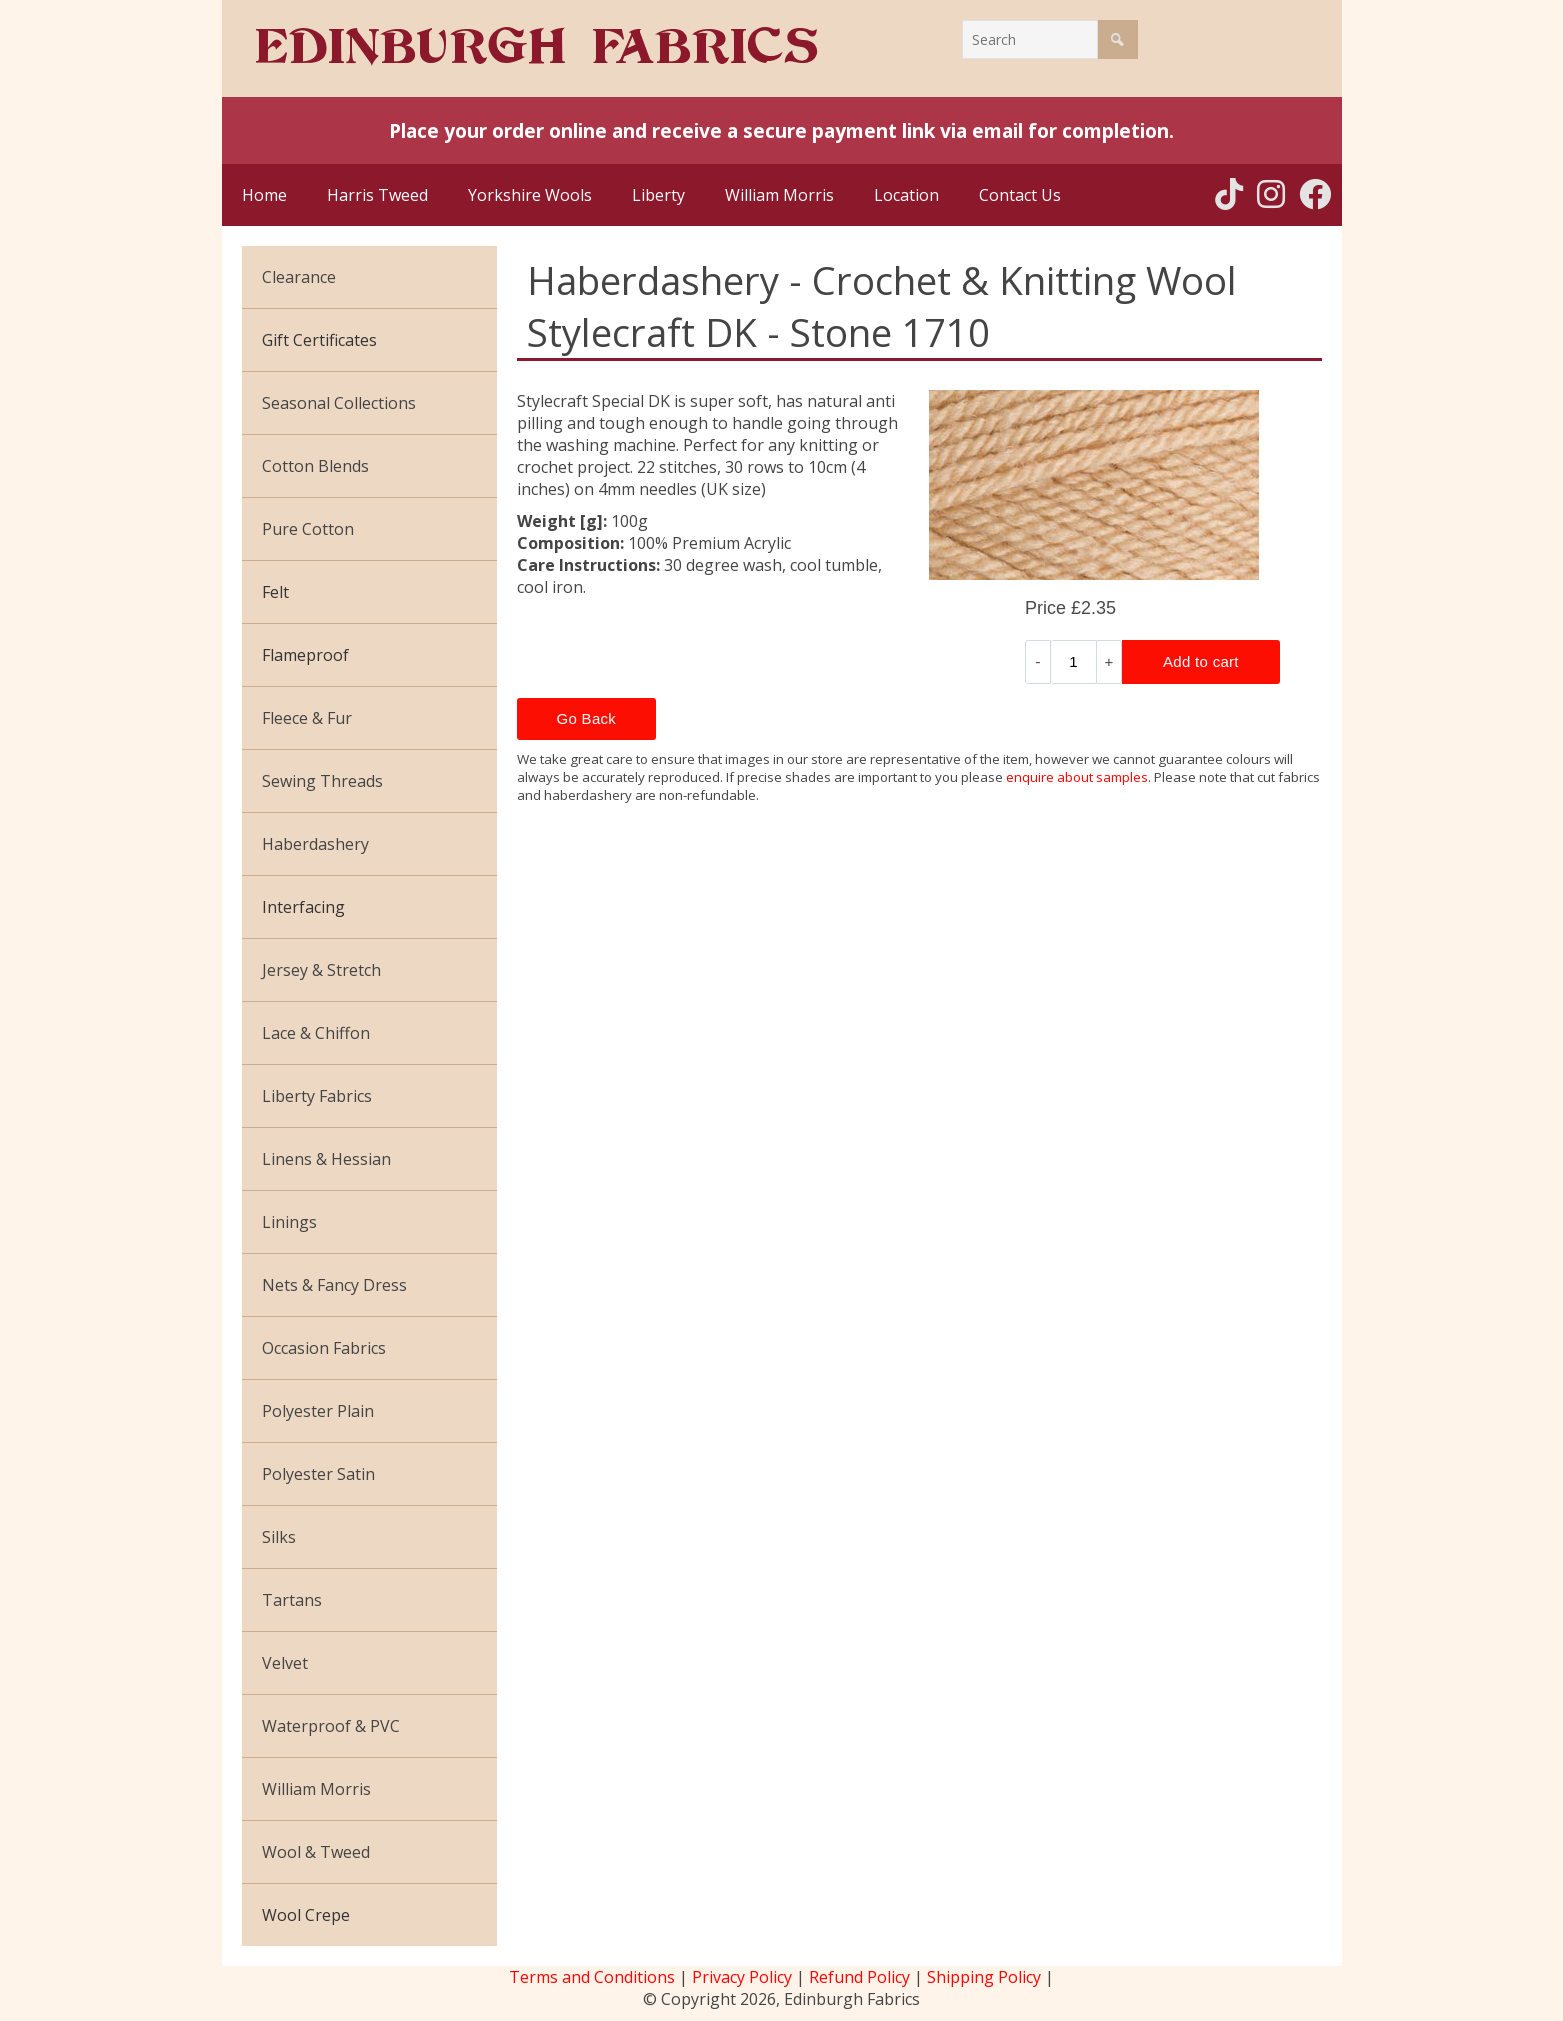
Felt (275, 592)
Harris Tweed (377, 195)
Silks (279, 1537)
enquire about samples (1077, 777)
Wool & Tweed (316, 1852)
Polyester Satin (318, 1474)
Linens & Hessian (326, 1159)
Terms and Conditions (592, 1977)
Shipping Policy (984, 1977)
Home (264, 195)
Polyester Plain (318, 1411)
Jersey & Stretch (321, 970)
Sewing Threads (322, 781)
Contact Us (1020, 195)
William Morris (779, 195)
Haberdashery (315, 844)
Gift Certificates (319, 340)
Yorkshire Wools (530, 195)
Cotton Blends (315, 466)
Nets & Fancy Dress (334, 1285)
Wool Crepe (306, 1915)
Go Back (587, 718)
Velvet (285, 1663)
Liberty (658, 195)
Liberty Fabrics (317, 1096)
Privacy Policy (742, 1977)
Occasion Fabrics (324, 1348)
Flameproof (305, 655)
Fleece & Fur (307, 718)
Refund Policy (859, 1977)
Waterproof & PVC (331, 1726)
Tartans (292, 1600)
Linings (289, 1222)
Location (906, 195)
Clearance (299, 277)
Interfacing (303, 907)
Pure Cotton (308, 529)
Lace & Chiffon (316, 1033)
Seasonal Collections (339, 403)
